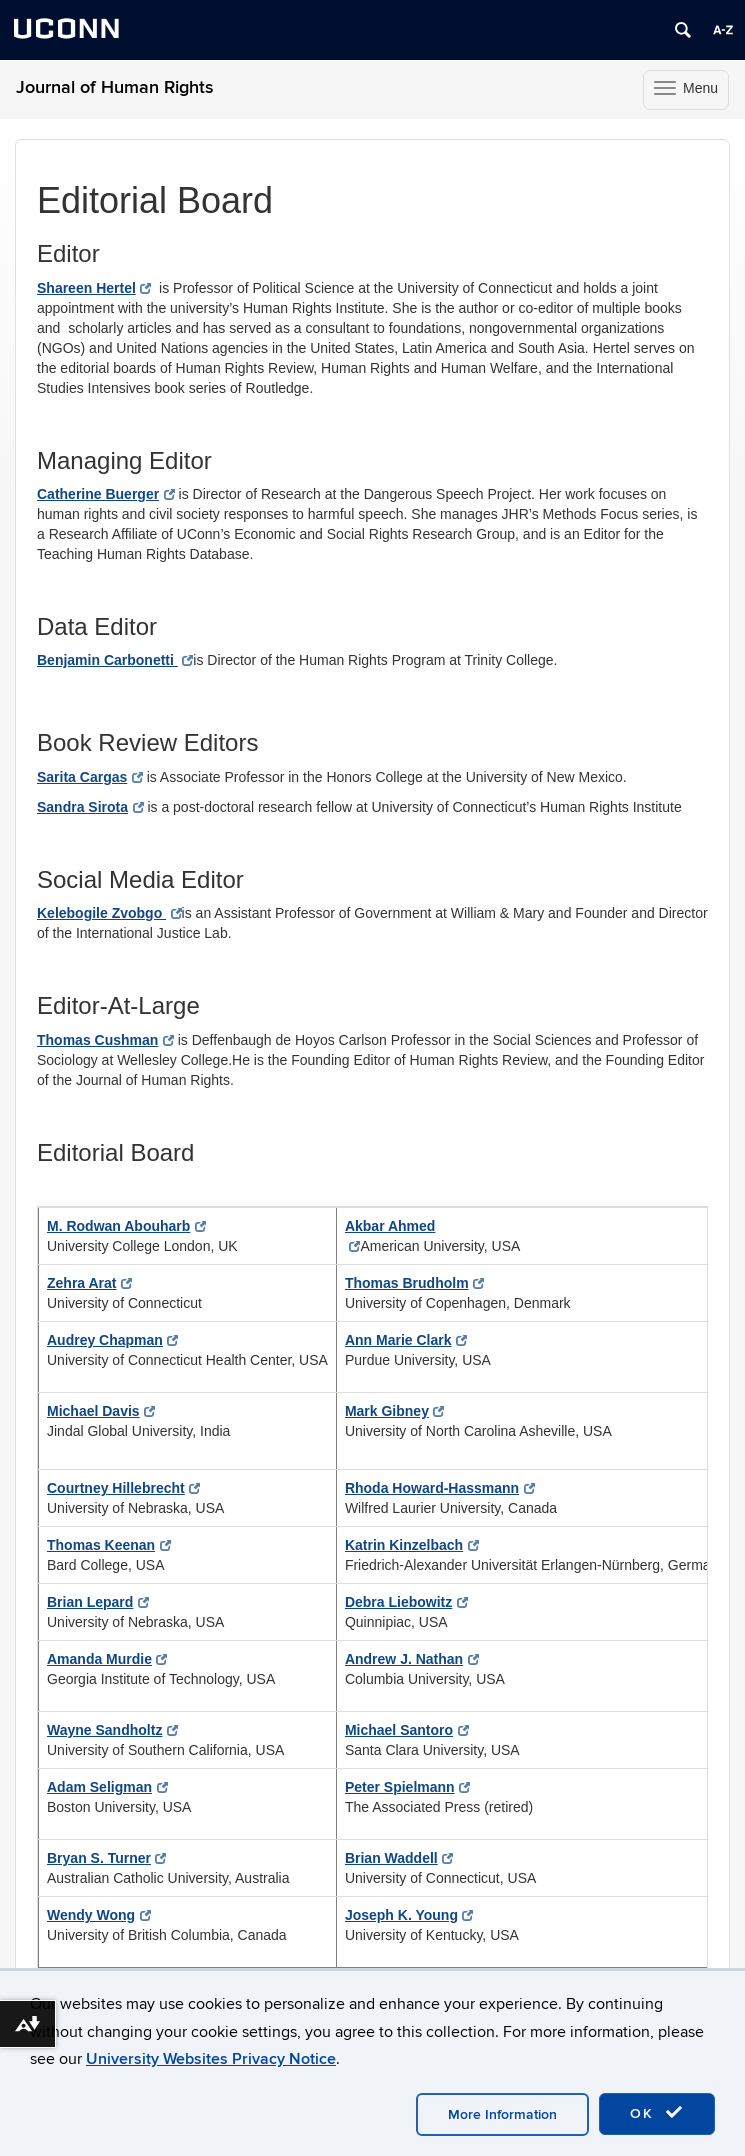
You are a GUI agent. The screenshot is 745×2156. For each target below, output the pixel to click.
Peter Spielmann (407, 1787)
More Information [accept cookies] (502, 2114)
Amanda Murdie (107, 1659)
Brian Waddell (399, 1858)
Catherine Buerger (106, 494)
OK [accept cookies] (657, 2113)
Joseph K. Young (409, 1915)
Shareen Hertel (94, 288)
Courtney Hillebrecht (123, 1488)
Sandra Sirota (90, 807)
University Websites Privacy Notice (211, 2059)
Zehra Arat (89, 1283)
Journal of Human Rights (115, 87)
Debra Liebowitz (406, 1602)
